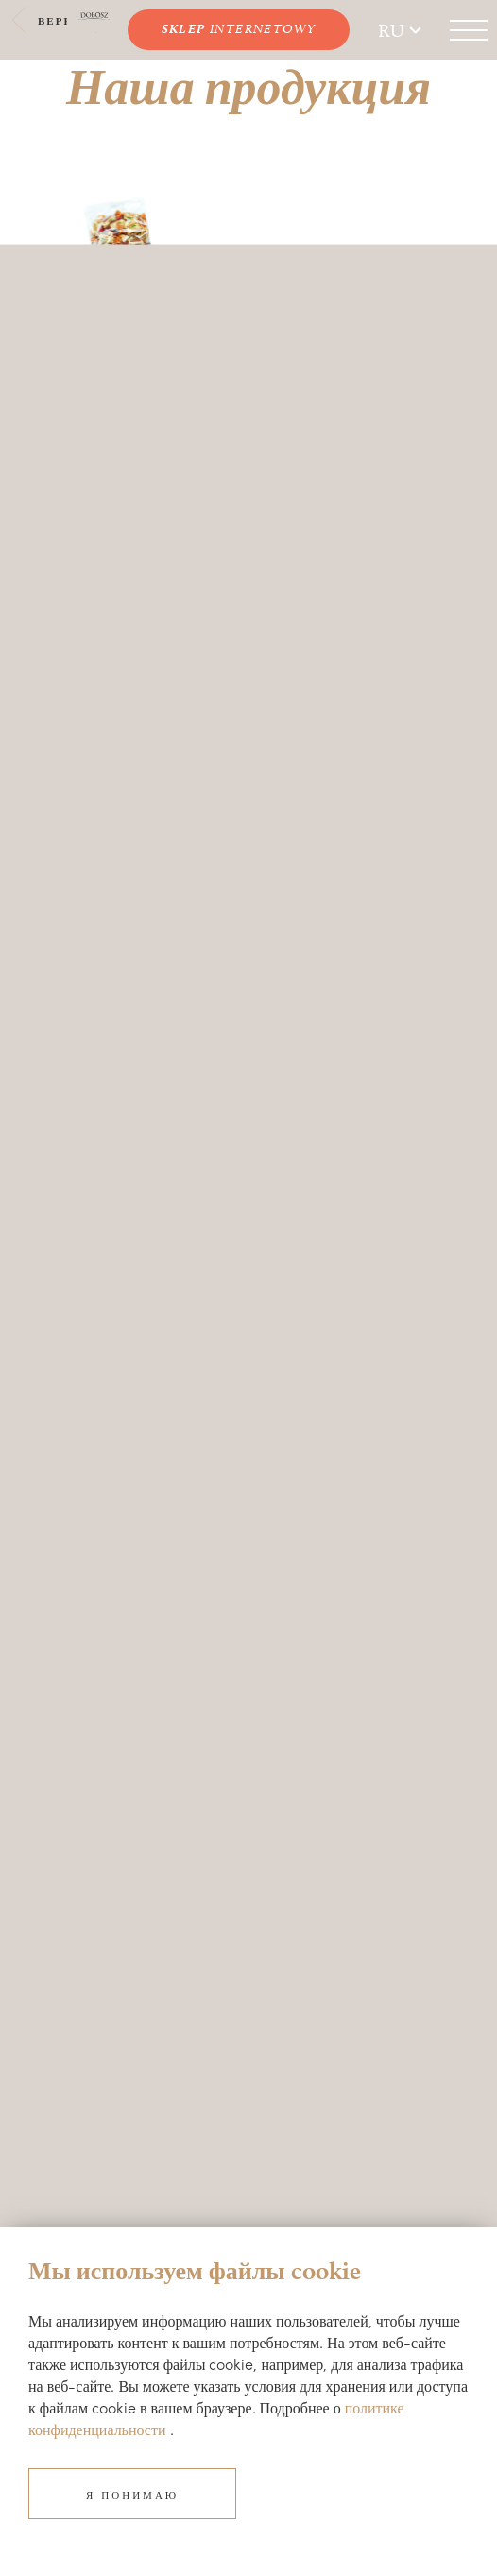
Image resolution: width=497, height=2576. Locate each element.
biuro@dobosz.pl (78, 1831)
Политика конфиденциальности (121, 2134)
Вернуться (64, 20)
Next (234, 233)
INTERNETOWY (239, 29)
